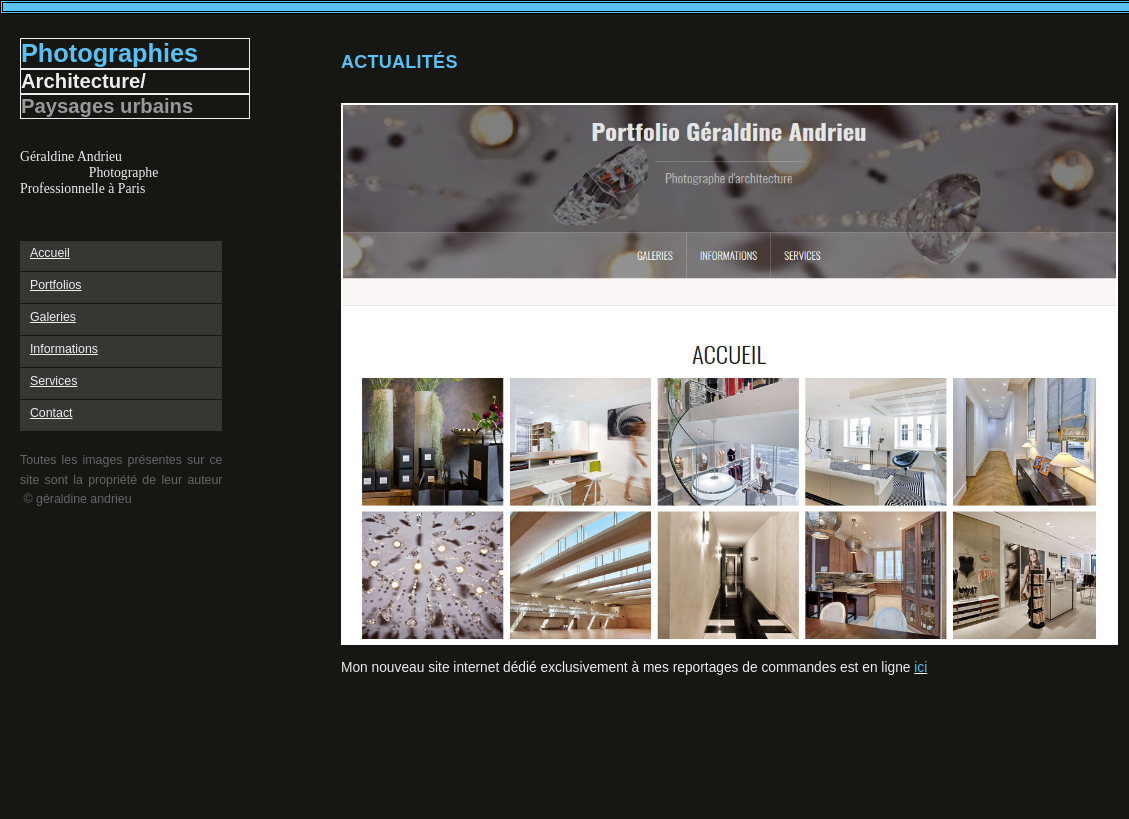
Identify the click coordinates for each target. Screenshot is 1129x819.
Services (53, 381)
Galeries (53, 317)
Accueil (50, 253)
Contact (51, 413)
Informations (64, 349)
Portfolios (56, 285)
